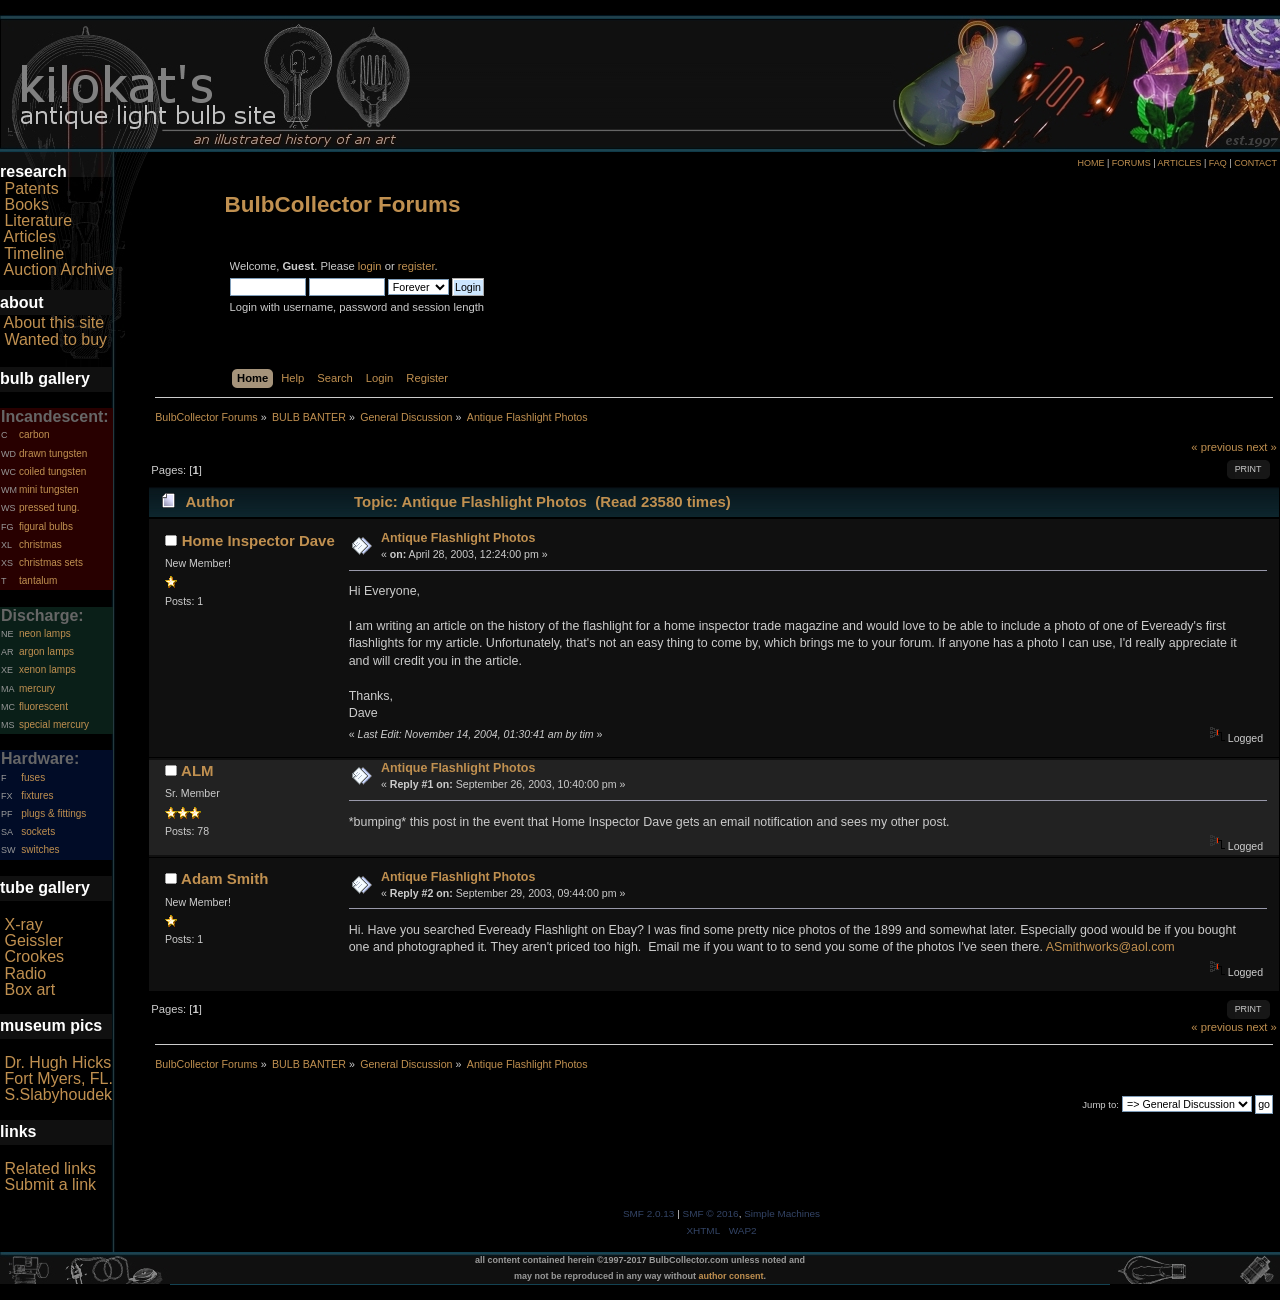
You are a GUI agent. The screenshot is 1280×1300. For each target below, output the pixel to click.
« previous (1217, 447)
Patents (31, 188)
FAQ (1218, 163)
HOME (1090, 163)
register (416, 266)
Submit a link (50, 1184)
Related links (50, 1168)
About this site (54, 322)
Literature (38, 220)
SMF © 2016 (711, 1213)
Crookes (34, 956)
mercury (37, 688)
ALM (197, 770)
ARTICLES (1180, 163)
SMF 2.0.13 (649, 1213)
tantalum (38, 580)
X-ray (23, 924)
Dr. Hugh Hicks (57, 1062)
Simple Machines (782, 1213)
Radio (25, 973)
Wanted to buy (55, 339)
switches (40, 849)
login (370, 266)
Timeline (34, 253)
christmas (40, 544)
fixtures (37, 795)
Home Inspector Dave (258, 540)
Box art (29, 989)
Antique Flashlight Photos (458, 538)
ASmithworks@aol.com (1110, 947)
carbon (34, 434)
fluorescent (43, 706)
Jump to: (1100, 1104)
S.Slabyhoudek (58, 1094)
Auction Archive (59, 269)
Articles (30, 236)
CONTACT (1255, 163)
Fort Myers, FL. (58, 1078)
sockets (38, 831)
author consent (731, 1276)
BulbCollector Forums (343, 204)
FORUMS (1131, 163)
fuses (33, 777)
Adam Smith (224, 878)
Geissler (33, 940)
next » (1261, 447)
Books (26, 204)
